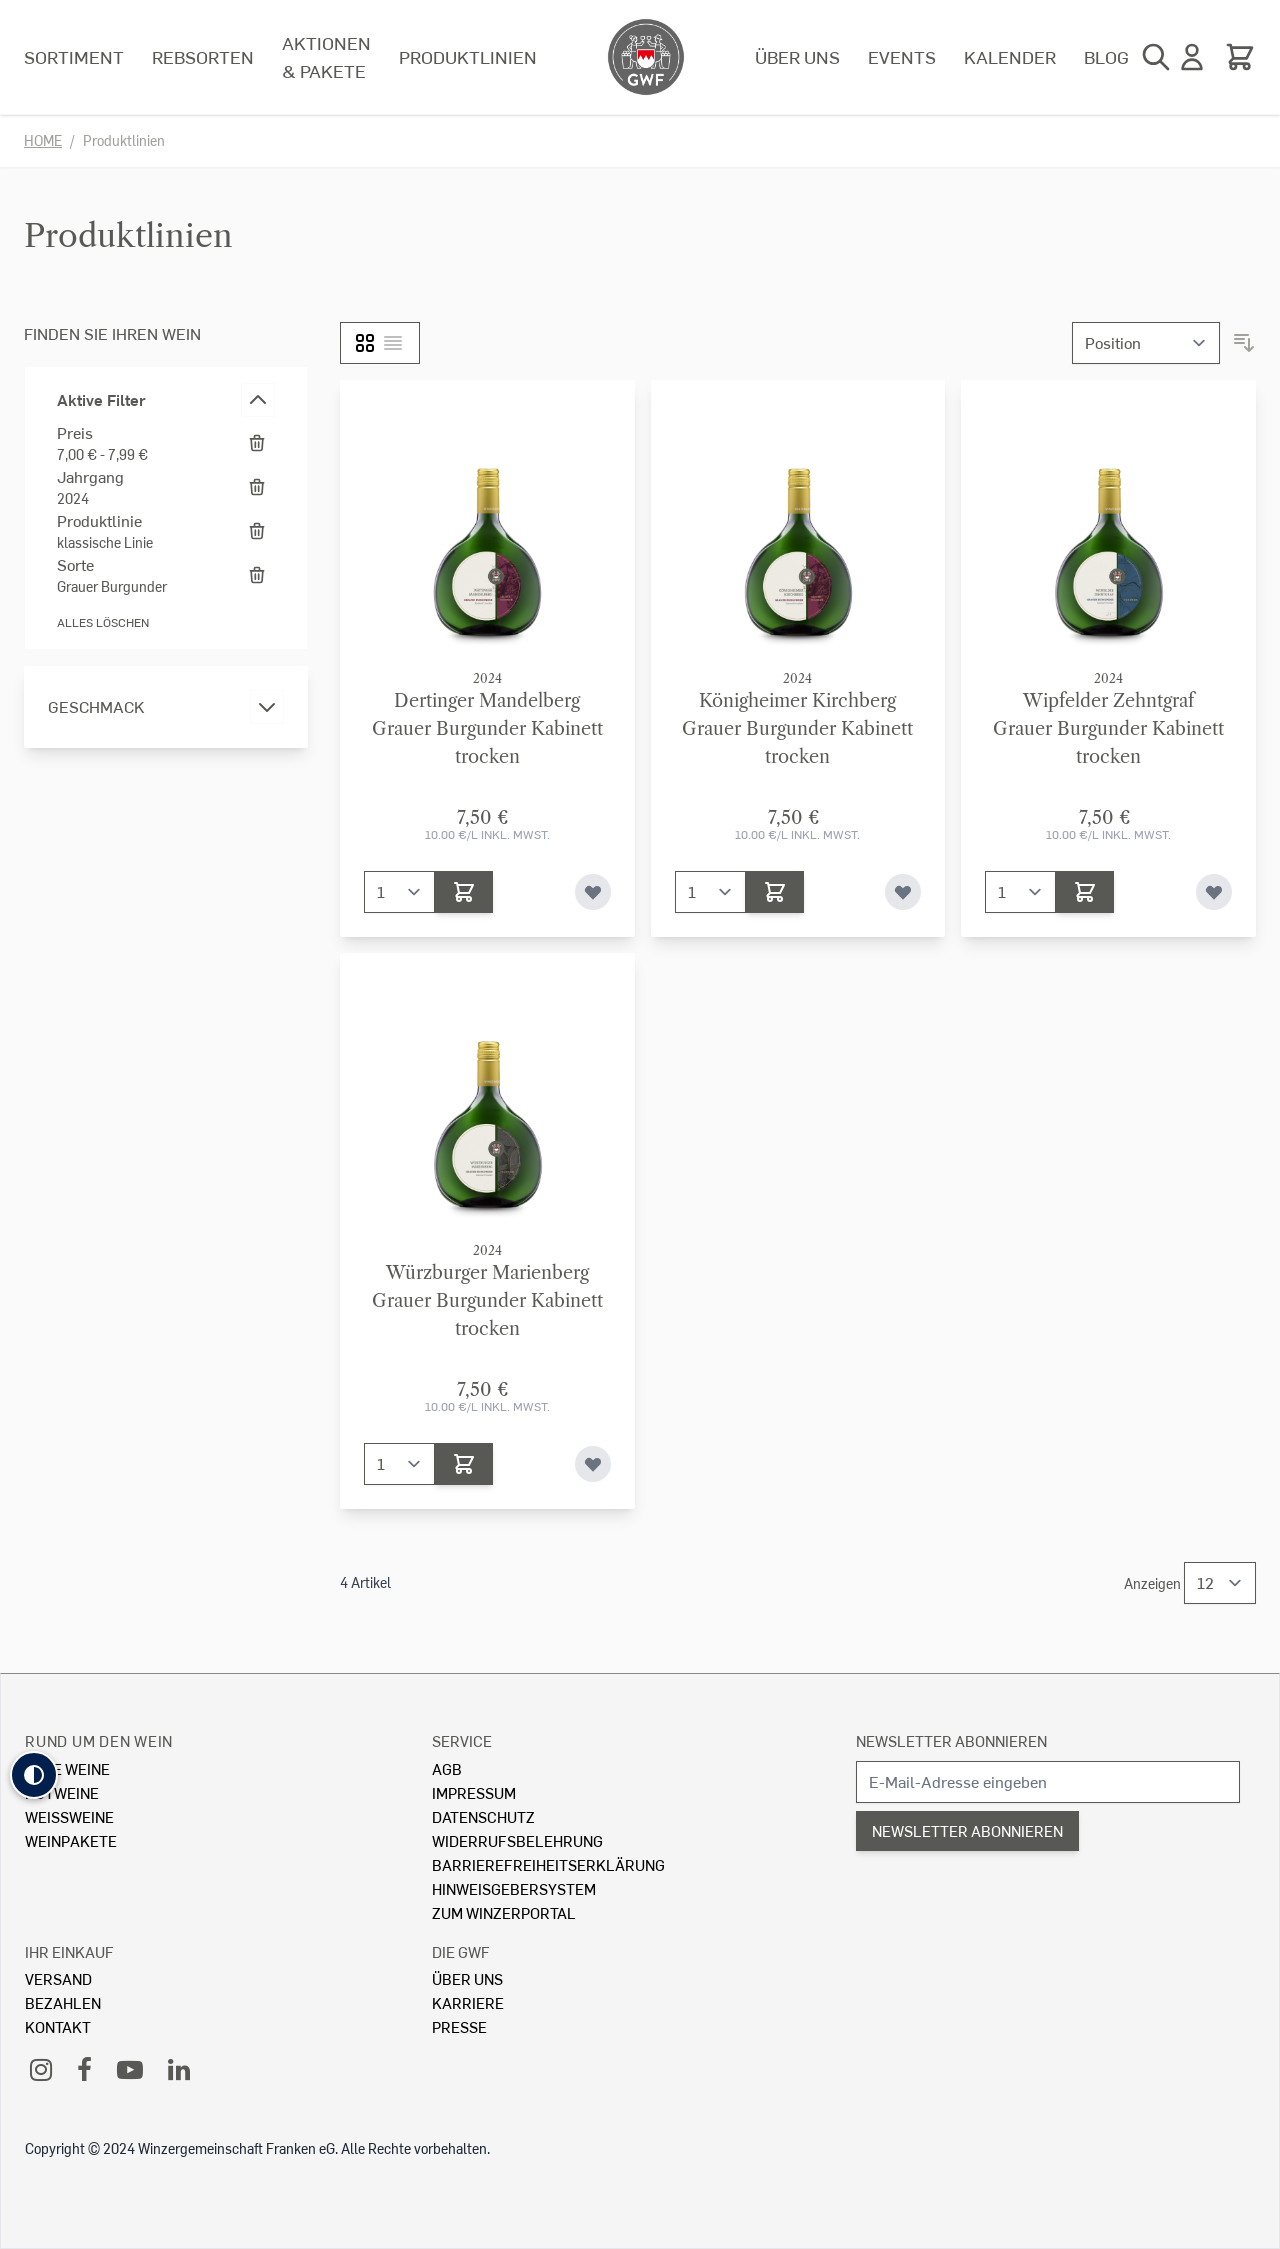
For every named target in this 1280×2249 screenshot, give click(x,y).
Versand (58, 1978)
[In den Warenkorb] (464, 892)
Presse (459, 2026)
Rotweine (62, 1792)
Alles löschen (103, 622)
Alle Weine (67, 1768)
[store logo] (646, 57)
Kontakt (58, 2026)
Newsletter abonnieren (951, 1740)
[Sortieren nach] (1146, 343)
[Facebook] (84, 2068)
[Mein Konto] (1192, 57)
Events (902, 56)
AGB (447, 1768)
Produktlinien (468, 56)
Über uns (797, 56)
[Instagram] (41, 2068)
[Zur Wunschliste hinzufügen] (593, 892)
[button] (34, 1775)
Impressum (474, 1792)
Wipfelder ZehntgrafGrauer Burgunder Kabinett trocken (1108, 729)
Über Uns (467, 1978)
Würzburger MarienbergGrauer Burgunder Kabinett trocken (487, 1301)
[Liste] (393, 343)
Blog (1106, 56)
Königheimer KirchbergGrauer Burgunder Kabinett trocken (797, 729)
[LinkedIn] (179, 2068)
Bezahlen (63, 2002)
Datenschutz (483, 1816)
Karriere (468, 2002)
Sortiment (74, 56)
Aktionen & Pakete (326, 56)
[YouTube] (130, 2068)
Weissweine (69, 1816)
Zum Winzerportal (504, 1912)
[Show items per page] (1220, 1583)
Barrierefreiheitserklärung (548, 1864)
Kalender (1010, 56)
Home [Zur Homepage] (43, 140)
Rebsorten (203, 56)
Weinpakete (71, 1840)
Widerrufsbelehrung (517, 1840)
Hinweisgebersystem (514, 1888)
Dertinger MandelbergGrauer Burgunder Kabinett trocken (487, 729)
